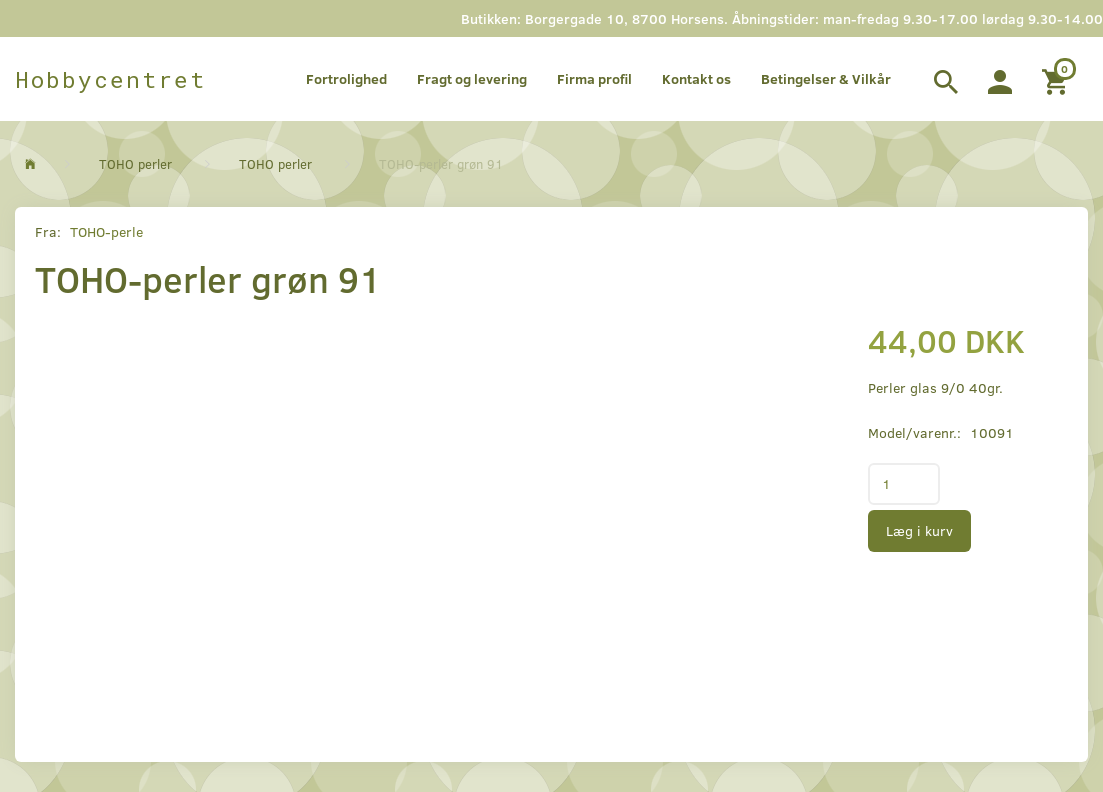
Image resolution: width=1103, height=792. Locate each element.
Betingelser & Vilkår (826, 78)
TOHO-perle (106, 231)
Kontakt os (696, 78)
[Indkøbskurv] (1057, 79)
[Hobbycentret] (110, 79)
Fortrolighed (346, 78)
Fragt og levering (472, 78)
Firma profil (594, 78)
